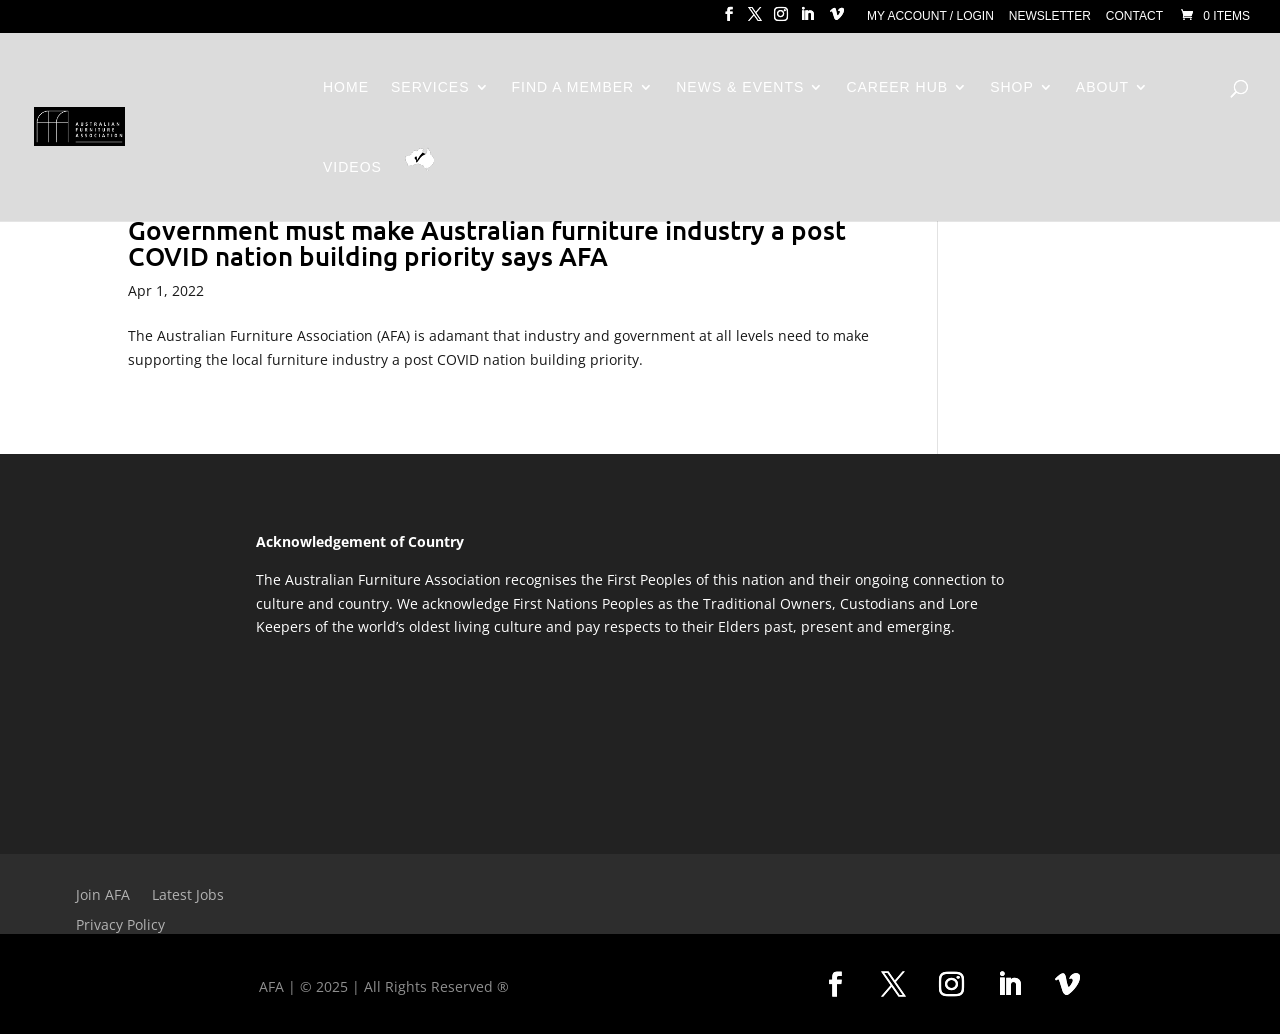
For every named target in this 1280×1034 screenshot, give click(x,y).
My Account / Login (930, 16)
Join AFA (103, 896)
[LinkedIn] (807, 20)
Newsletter (1050, 16)
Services (430, 87)
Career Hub (897, 87)
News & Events (740, 87)
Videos (352, 167)
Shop (1012, 87)
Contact (1134, 16)
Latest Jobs (188, 896)
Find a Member (573, 87)
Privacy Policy (120, 926)
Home (346, 87)
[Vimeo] (837, 20)
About (1102, 87)
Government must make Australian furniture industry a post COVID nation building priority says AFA (487, 242)
